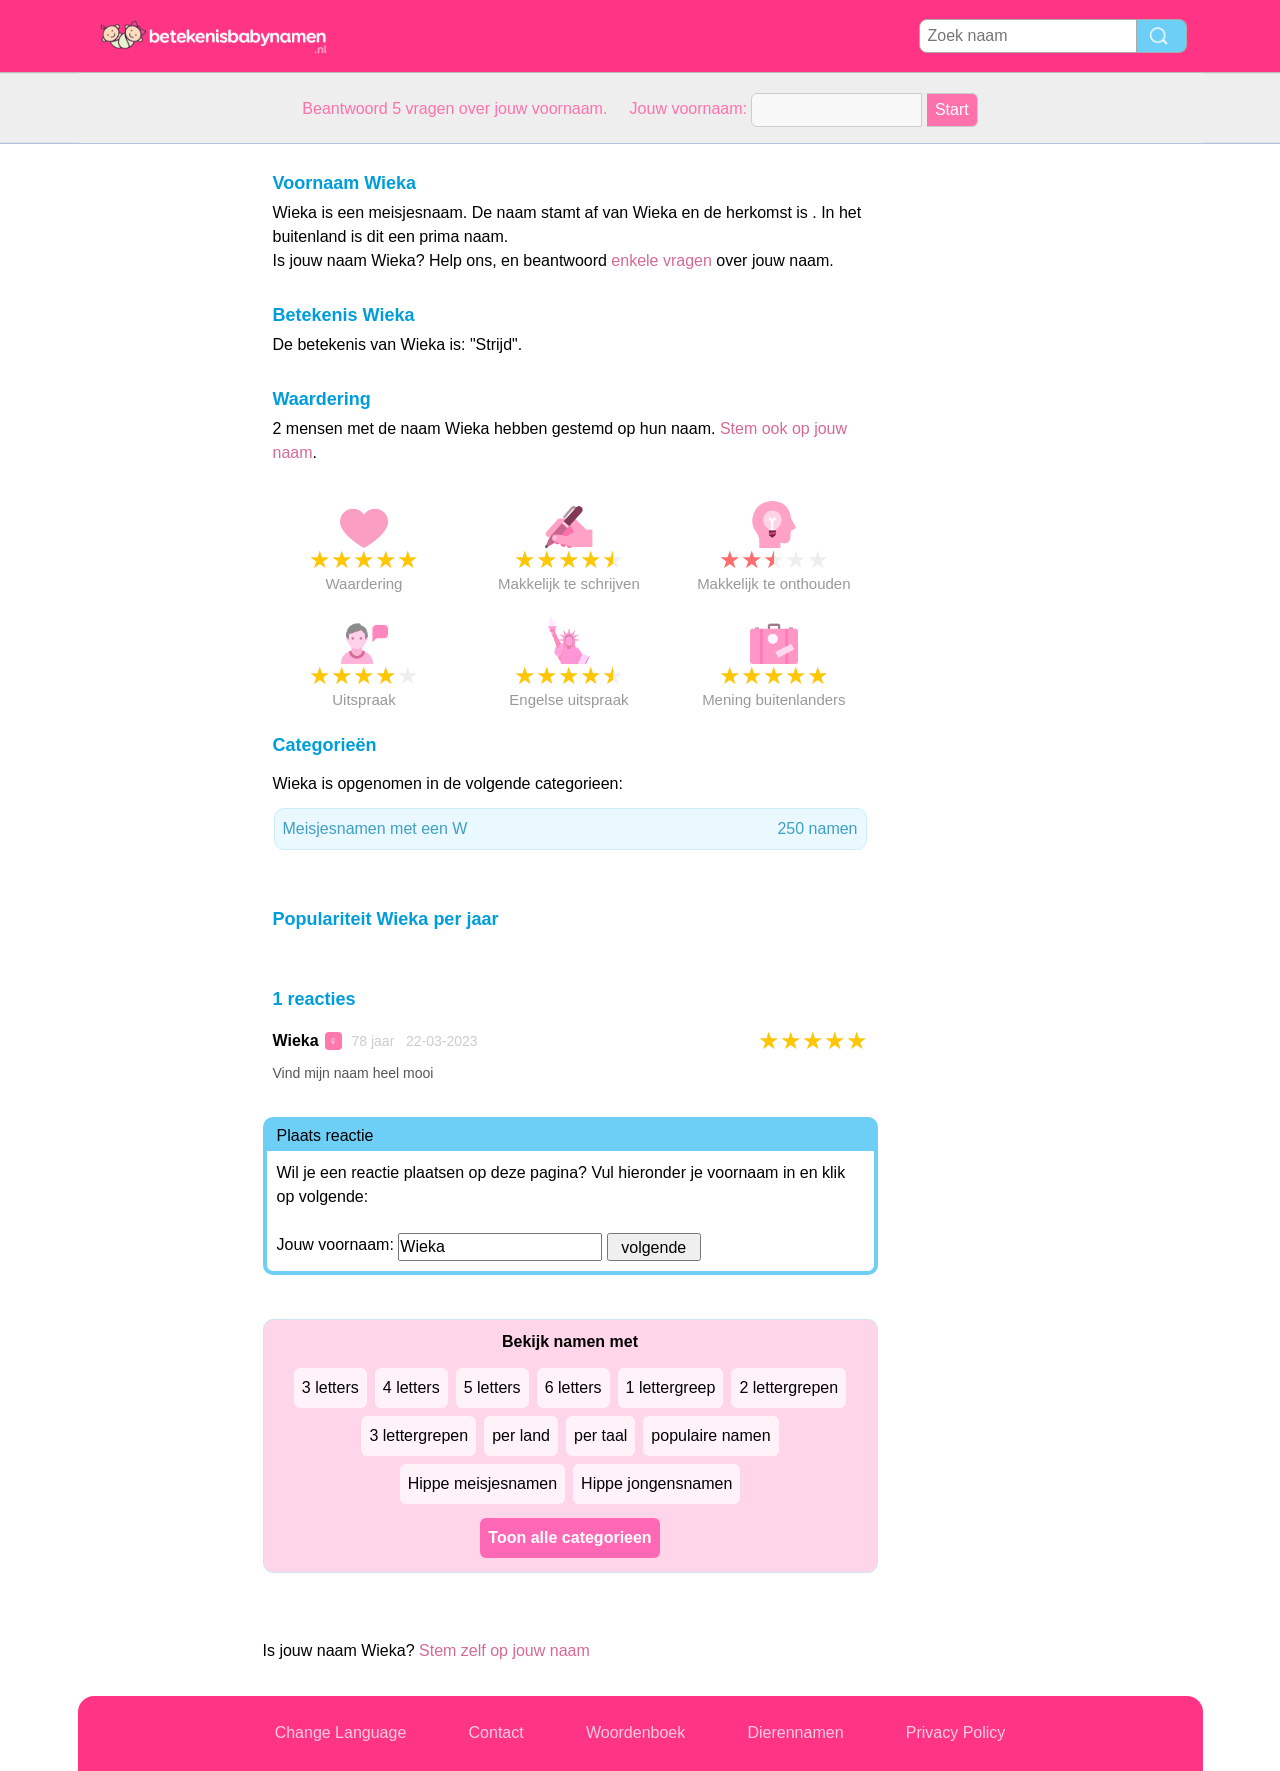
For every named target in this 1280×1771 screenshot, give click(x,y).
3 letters (330, 1387)
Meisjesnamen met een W (570, 829)
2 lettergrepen (788, 1387)
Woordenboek (635, 1732)
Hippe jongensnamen (656, 1483)
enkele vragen (661, 260)
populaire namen (710, 1435)
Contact (496, 1732)
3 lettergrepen (418, 1435)
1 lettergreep (671, 1387)
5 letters (492, 1387)
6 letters (573, 1387)
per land (521, 1435)
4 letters (411, 1387)
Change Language (341, 1732)
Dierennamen (795, 1732)
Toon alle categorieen (569, 1537)
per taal (600, 1435)
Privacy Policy (956, 1732)
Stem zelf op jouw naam (504, 1650)
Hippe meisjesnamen (482, 1483)
